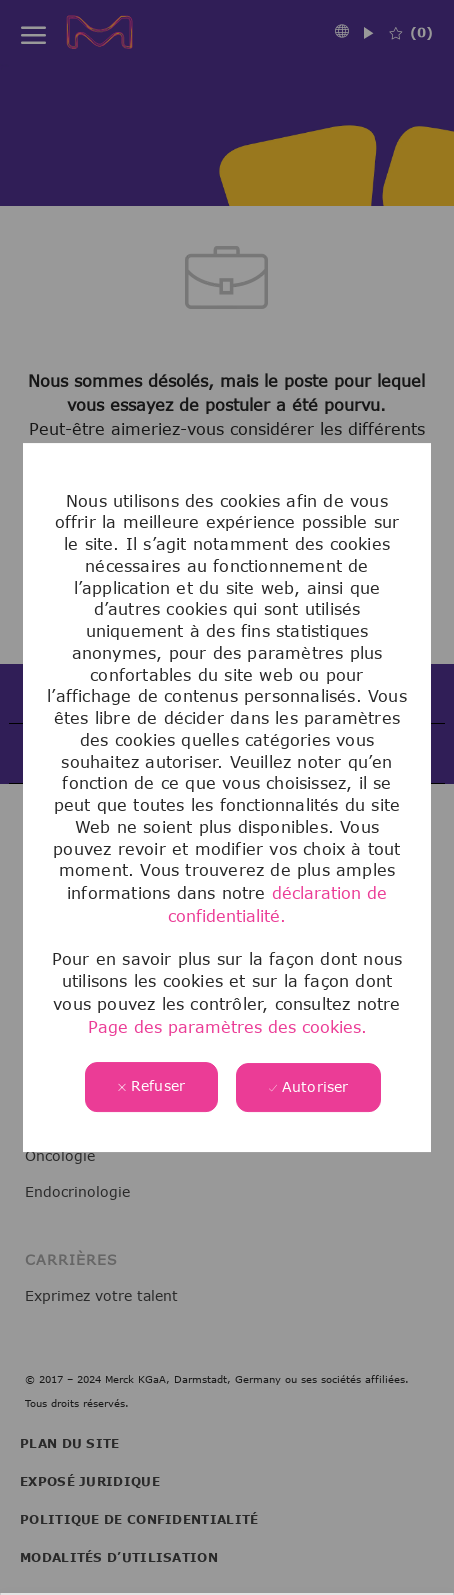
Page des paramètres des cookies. (227, 1027)
